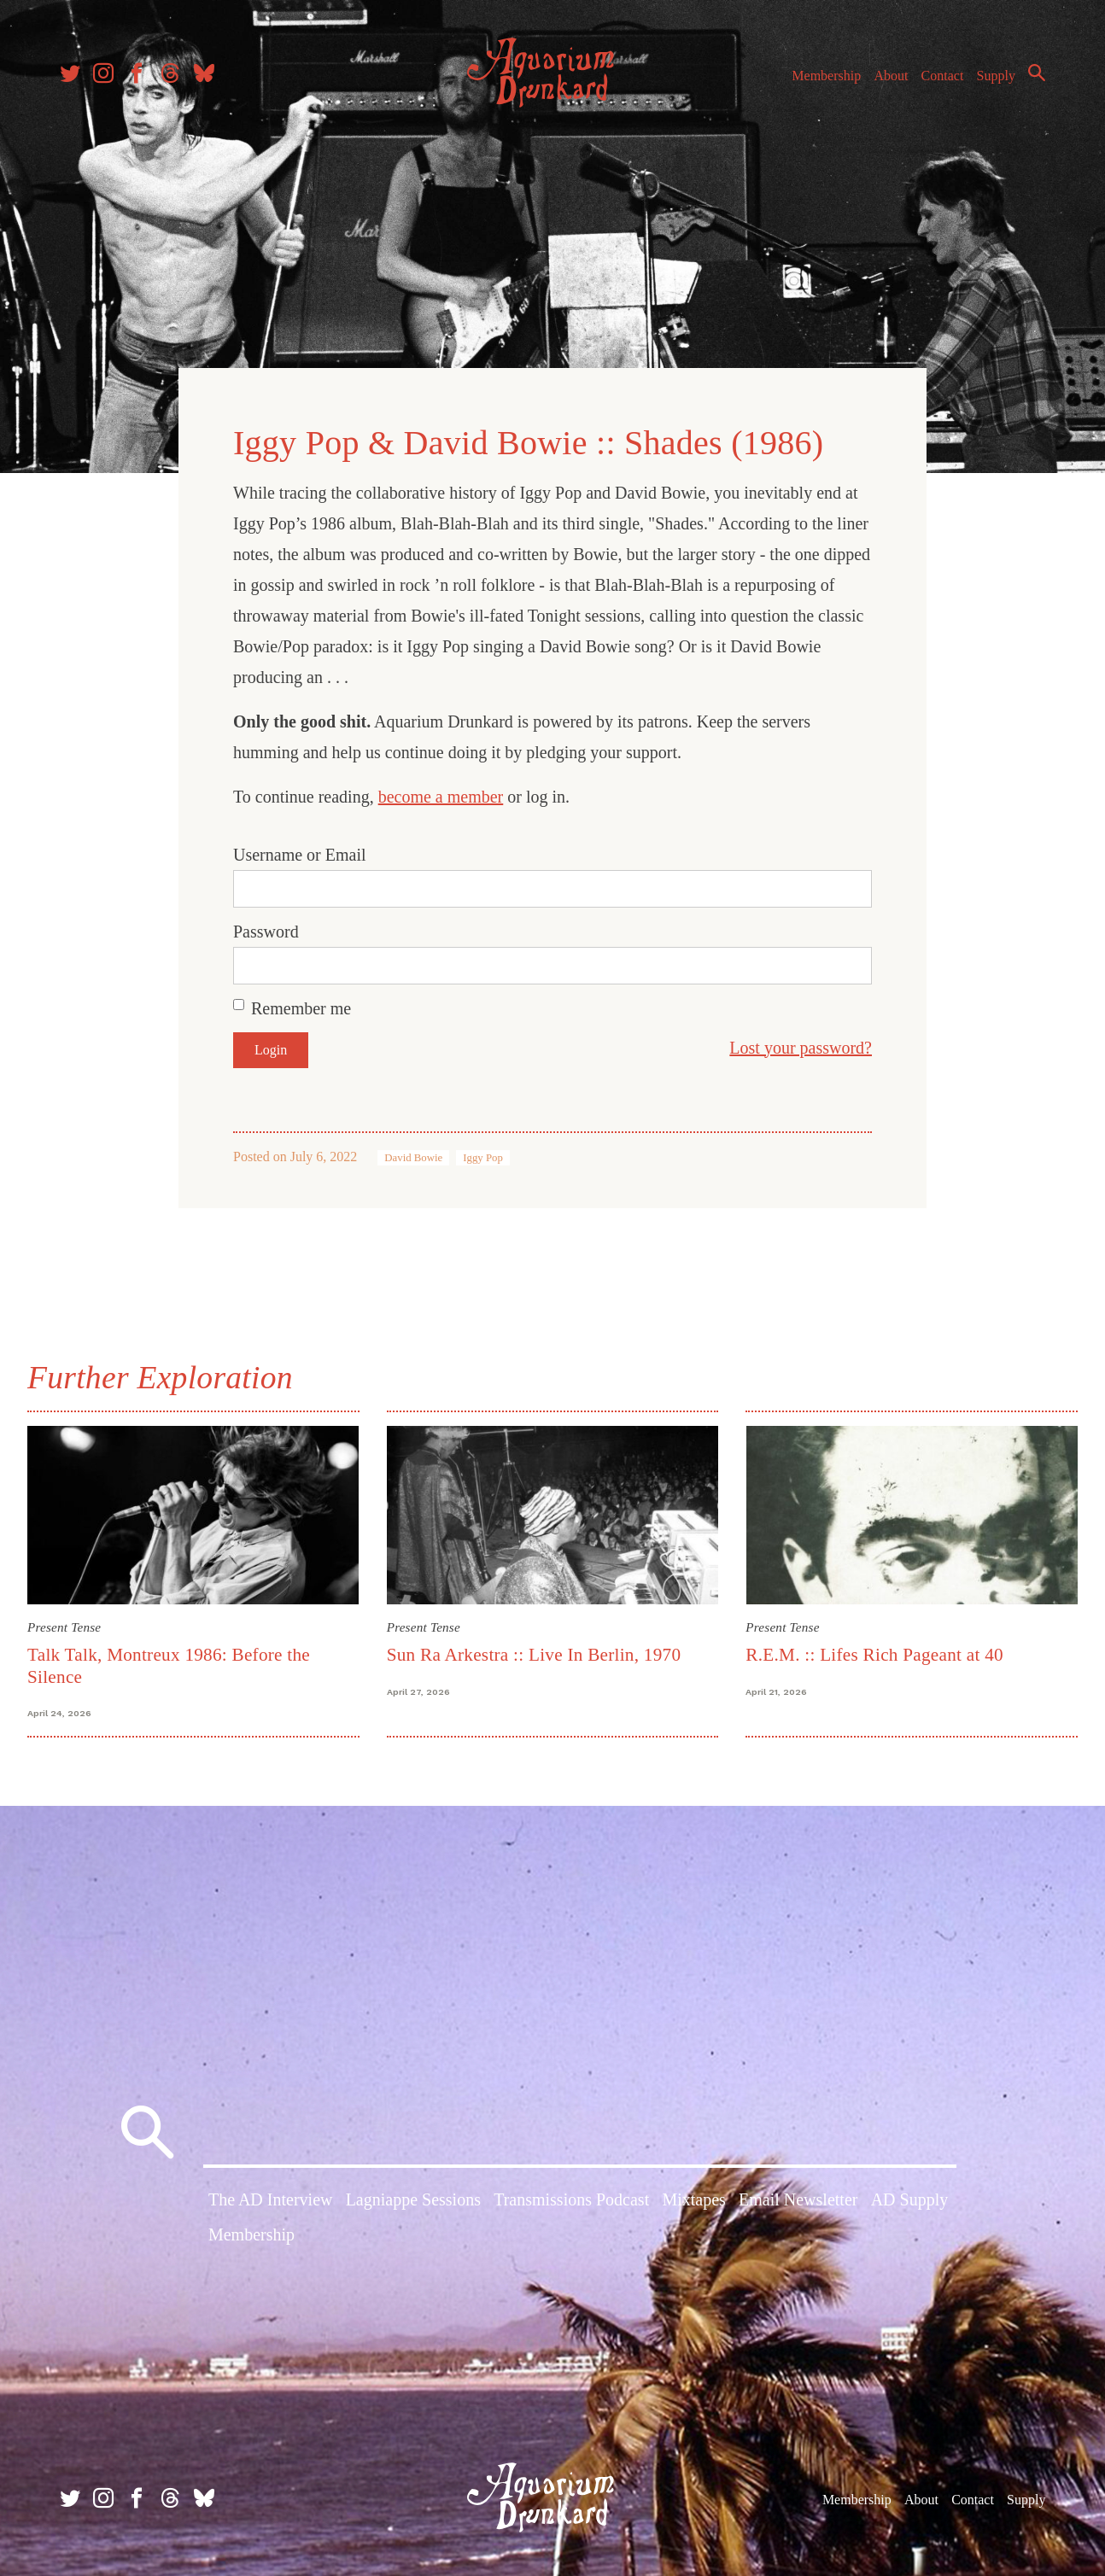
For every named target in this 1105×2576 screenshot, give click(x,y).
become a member (441, 796)
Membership (826, 75)
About (891, 75)
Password (266, 931)
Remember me (301, 1008)
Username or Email (299, 854)
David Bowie (413, 1158)
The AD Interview (270, 2199)
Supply (996, 75)
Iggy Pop (483, 1158)
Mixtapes (693, 2199)
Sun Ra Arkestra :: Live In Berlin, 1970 (534, 1654)
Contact (942, 75)
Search (1036, 72)
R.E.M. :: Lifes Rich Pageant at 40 (874, 1654)
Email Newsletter (798, 2199)
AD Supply (910, 2199)
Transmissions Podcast (571, 2199)
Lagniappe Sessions (413, 2199)
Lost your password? (800, 1047)
